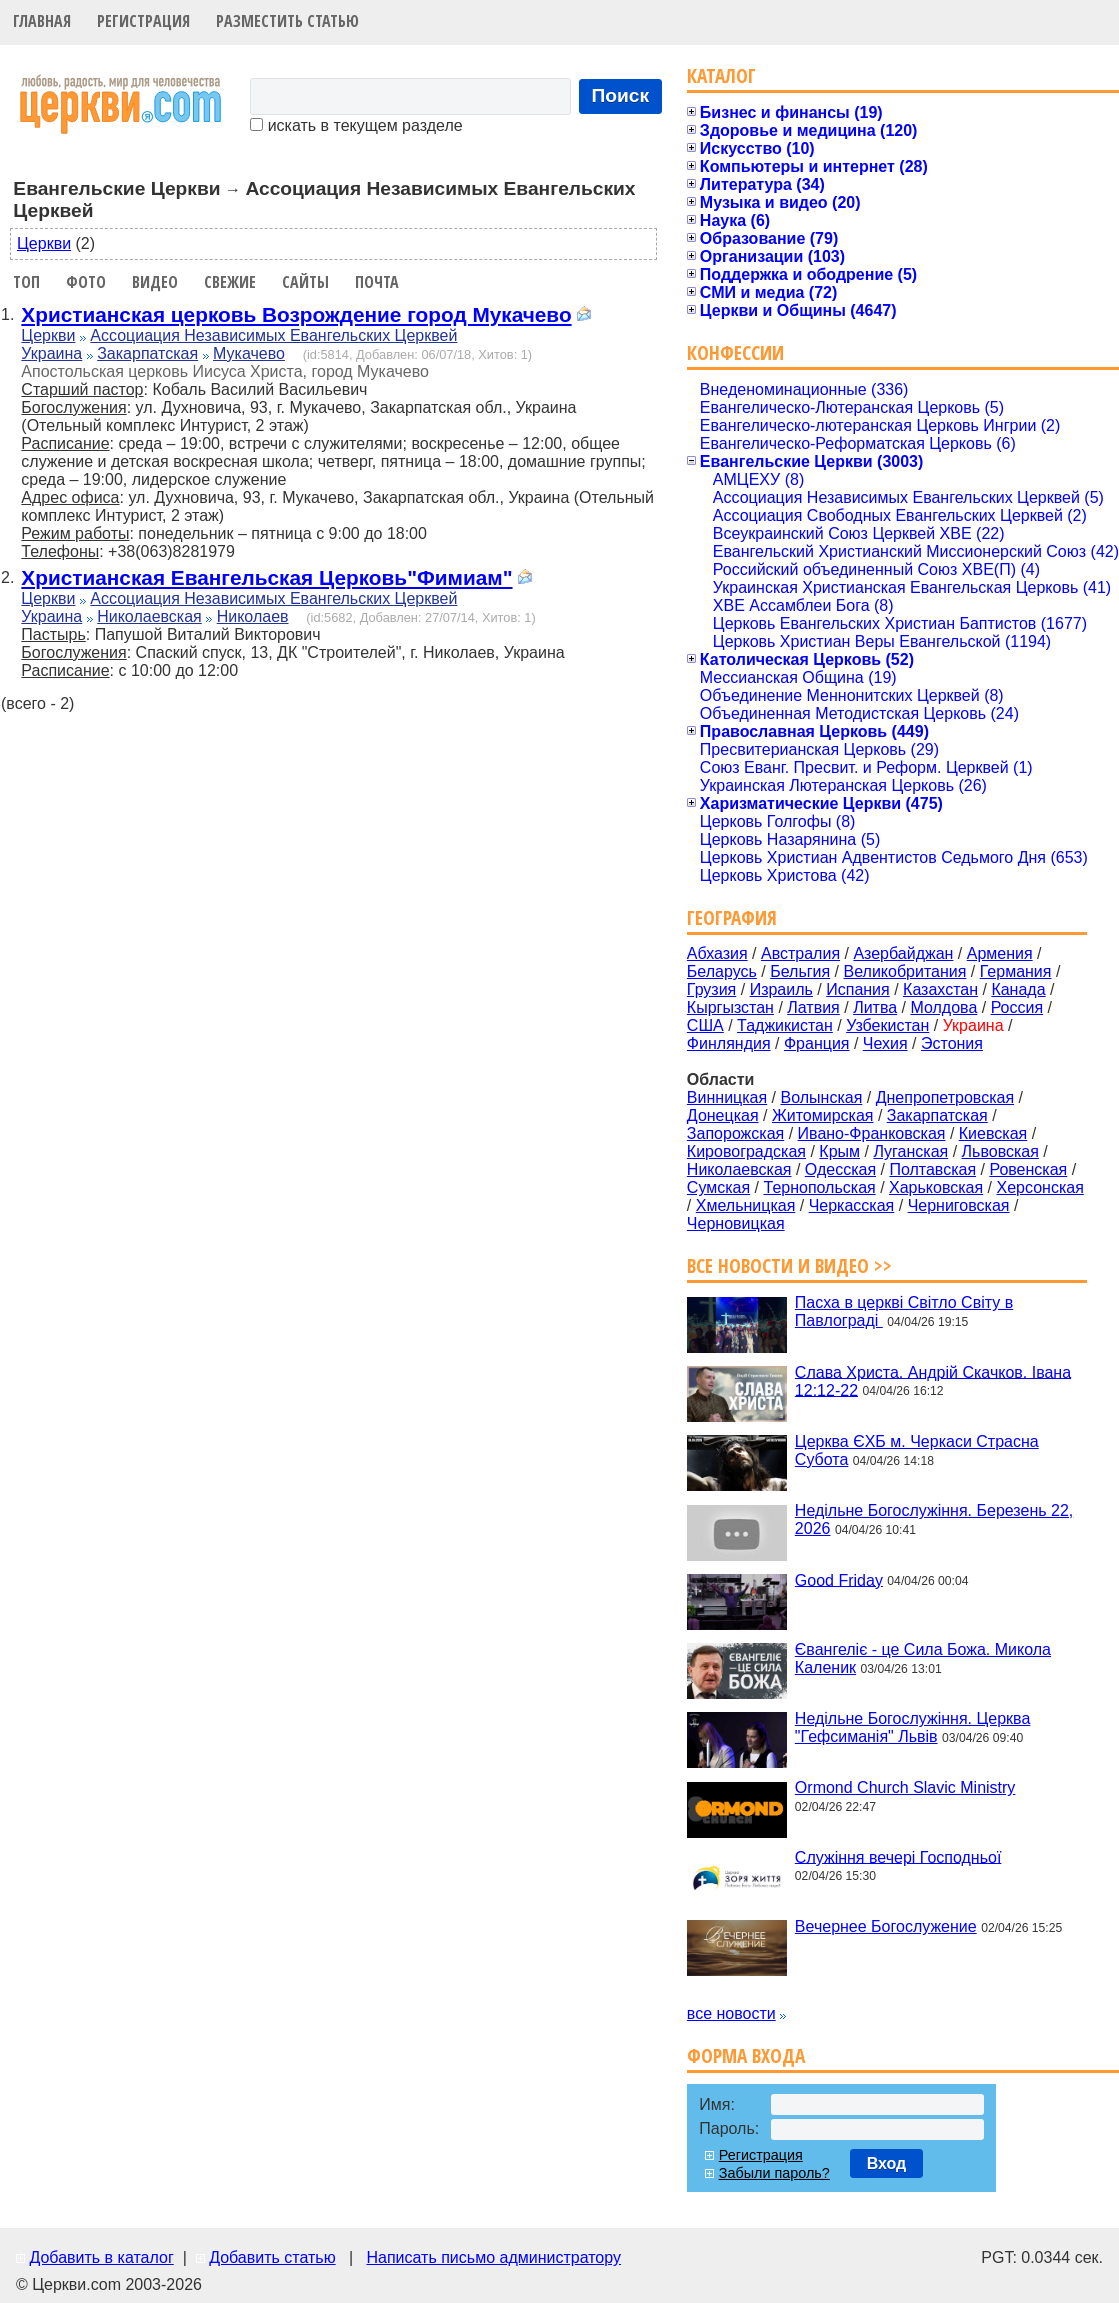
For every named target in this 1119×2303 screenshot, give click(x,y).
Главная (42, 21)
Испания (858, 989)
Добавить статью (272, 2257)
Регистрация (143, 21)
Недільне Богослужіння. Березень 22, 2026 (934, 1519)
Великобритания (905, 971)
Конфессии (735, 352)
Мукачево (249, 353)
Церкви (44, 243)
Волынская (822, 1097)
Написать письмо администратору (493, 2257)
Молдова (943, 1007)
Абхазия (717, 953)
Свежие (230, 282)
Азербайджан (903, 953)
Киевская (993, 1133)
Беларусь (722, 971)
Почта (377, 282)
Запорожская (735, 1133)
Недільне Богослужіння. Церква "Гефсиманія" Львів (912, 1727)
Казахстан (940, 989)
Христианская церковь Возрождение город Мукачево (296, 314)
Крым (839, 1151)
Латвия (813, 1007)
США (705, 1025)
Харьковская (936, 1187)
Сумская (718, 1187)
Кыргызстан (730, 1007)
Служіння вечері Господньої (898, 1856)
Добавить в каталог (101, 2257)
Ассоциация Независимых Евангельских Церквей (273, 335)
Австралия (800, 953)
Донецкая (723, 1115)
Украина (51, 353)
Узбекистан (887, 1025)
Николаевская (149, 616)
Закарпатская (147, 353)
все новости (731, 2013)
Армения (1000, 953)
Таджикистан (785, 1025)
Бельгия (800, 971)
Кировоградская (746, 1151)
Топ (26, 282)
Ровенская (1028, 1169)
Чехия (885, 1043)
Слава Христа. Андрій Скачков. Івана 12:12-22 (933, 1380)
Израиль (781, 989)
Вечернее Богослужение (886, 1926)
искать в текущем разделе (356, 125)
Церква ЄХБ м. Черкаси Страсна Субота (917, 1450)
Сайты (305, 282)
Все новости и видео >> (789, 1265)
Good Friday (839, 1579)
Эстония (952, 1043)
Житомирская (823, 1115)
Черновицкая (736, 1223)
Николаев (253, 616)
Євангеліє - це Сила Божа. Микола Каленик (923, 1658)
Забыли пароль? (774, 2173)
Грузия (711, 989)
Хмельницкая (746, 1205)
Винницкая (727, 1097)
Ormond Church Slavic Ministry (905, 1787)
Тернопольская (820, 1187)
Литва (875, 1007)
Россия (1017, 1007)
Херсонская (1040, 1187)
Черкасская (852, 1205)
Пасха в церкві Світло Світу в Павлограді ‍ (904, 1311)
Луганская (910, 1151)
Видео (155, 282)
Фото (86, 282)
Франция (817, 1043)
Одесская (840, 1169)
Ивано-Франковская (872, 1133)
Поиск (621, 95)
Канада (1018, 989)
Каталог (721, 75)
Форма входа (746, 2055)
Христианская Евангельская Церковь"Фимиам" (266, 577)
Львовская (1000, 1151)
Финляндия (729, 1043)
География (732, 917)
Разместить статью (287, 21)
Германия (1016, 971)
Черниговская (959, 1205)
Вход (887, 2163)
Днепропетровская (945, 1097)
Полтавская (932, 1169)
